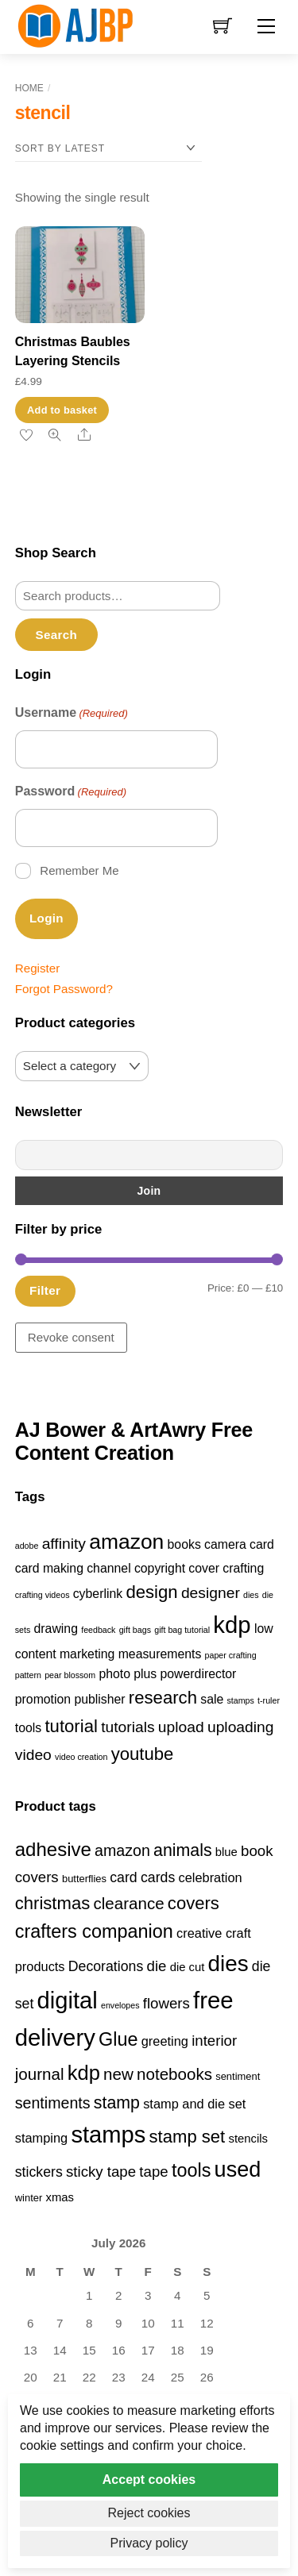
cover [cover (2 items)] (203, 1568)
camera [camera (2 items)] (225, 1544)
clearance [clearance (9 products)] (128, 1903)
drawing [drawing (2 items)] (56, 1628)
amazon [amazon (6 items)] (126, 1542)
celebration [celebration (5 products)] (210, 1877)
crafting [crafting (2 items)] (243, 1568)
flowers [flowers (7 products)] (166, 2003)
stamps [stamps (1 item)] (240, 1700)
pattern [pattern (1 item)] (28, 1675)
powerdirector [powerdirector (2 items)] (199, 1674)
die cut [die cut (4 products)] (187, 1967)
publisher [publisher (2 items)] (99, 1699)
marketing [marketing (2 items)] (87, 1654)
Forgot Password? (64, 988)
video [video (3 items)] (33, 1754)
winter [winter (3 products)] (29, 2198)
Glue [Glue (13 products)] (118, 2039)
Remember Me (79, 870)
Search (56, 634)
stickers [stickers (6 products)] (39, 2172)
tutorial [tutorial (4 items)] (71, 1726)
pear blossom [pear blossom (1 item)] (70, 1675)
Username (71, 713)
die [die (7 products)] (157, 1966)
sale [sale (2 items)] (211, 1699)
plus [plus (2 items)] (145, 1674)
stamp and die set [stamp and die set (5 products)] (194, 2104)
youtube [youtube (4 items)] (142, 1754)
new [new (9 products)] (118, 2074)
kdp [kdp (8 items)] (231, 1624)
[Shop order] (108, 149)
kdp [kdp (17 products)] (84, 2073)
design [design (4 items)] (151, 1592)
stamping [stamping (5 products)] (41, 2138)
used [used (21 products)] (238, 2169)
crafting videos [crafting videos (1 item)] (42, 1595)
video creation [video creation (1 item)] (81, 1757)
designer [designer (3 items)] (210, 1592)
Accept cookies (149, 2479)
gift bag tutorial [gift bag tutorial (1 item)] (182, 1630)
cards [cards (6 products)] (158, 1877)
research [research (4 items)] (163, 1698)
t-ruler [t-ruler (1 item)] (268, 1700)
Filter (44, 1290)
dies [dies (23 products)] (228, 1963)
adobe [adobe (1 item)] (27, 1545)
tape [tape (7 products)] (153, 2171)
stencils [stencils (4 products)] (249, 2138)
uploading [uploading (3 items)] (240, 1727)
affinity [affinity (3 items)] (64, 1543)
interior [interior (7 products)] (214, 2040)
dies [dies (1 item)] (251, 1595)
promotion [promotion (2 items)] (43, 1699)
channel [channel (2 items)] (108, 1568)
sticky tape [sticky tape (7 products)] (101, 2171)
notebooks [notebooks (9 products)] (174, 2074)
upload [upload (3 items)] (181, 1727)
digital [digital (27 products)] (67, 2000)
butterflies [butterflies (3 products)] (84, 1879)
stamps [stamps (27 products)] (108, 2134)
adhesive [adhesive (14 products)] (53, 1849)
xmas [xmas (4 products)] (60, 2197)
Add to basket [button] (62, 410)
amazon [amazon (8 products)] (122, 1850)
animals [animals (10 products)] (182, 1850)
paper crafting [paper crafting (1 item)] (231, 1655)
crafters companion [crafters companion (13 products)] (94, 1931)
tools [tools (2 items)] (28, 1728)
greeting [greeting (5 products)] (164, 2041)
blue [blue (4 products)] (226, 1852)
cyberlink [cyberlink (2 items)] (97, 1593)
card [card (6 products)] (123, 1877)
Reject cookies (148, 2513)
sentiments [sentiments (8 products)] (53, 2103)
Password (70, 792)
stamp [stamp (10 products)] (117, 2102)
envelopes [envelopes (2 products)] (120, 2005)
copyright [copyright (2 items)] (159, 1568)
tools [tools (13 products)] (191, 2170)
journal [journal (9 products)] (39, 2074)
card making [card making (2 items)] (49, 1568)
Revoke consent (71, 1337)
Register (37, 968)
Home (29, 88)
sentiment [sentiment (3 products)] (237, 2076)
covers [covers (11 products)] (193, 1903)
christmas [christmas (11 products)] (52, 1903)
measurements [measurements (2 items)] (160, 1654)
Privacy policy (149, 2543)
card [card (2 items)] (262, 1544)
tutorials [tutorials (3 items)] (127, 1727)
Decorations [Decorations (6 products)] (105, 1966)
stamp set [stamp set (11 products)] (187, 2137)
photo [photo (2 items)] (114, 1674)
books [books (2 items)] (184, 1544)
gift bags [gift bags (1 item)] (135, 1630)
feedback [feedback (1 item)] (98, 1630)
